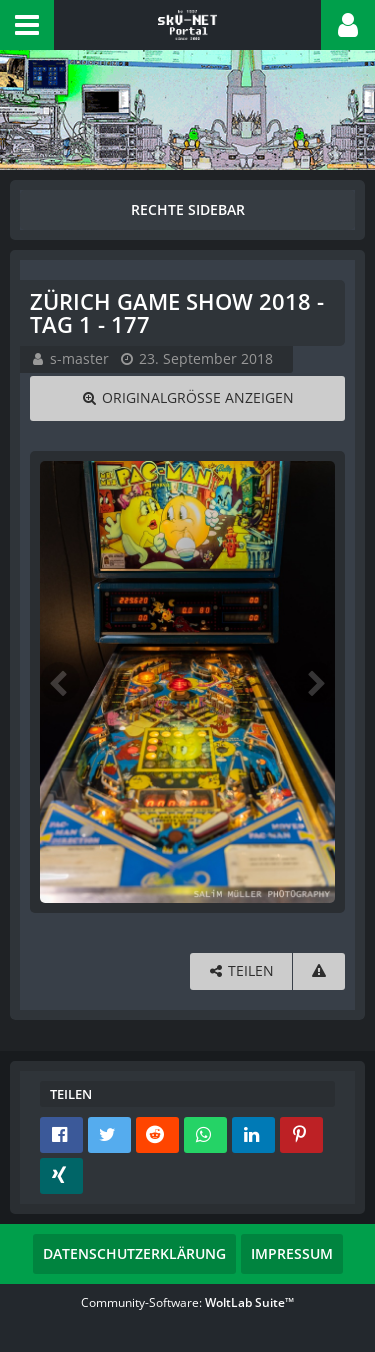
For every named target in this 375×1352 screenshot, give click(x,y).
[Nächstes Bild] (315, 682)
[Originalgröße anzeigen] (187, 398)
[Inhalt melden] (319, 971)
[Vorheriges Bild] (60, 682)
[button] (27, 25)
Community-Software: (187, 1302)
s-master (79, 358)
